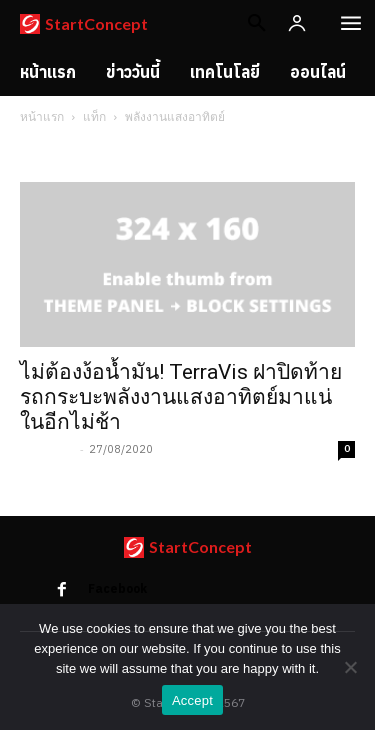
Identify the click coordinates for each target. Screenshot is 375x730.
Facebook (117, 588)
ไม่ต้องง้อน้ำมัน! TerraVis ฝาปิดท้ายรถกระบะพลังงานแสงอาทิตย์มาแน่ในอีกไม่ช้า (181, 397)
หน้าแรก (42, 116)
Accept (192, 700)
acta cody (47, 449)
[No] (350, 667)
